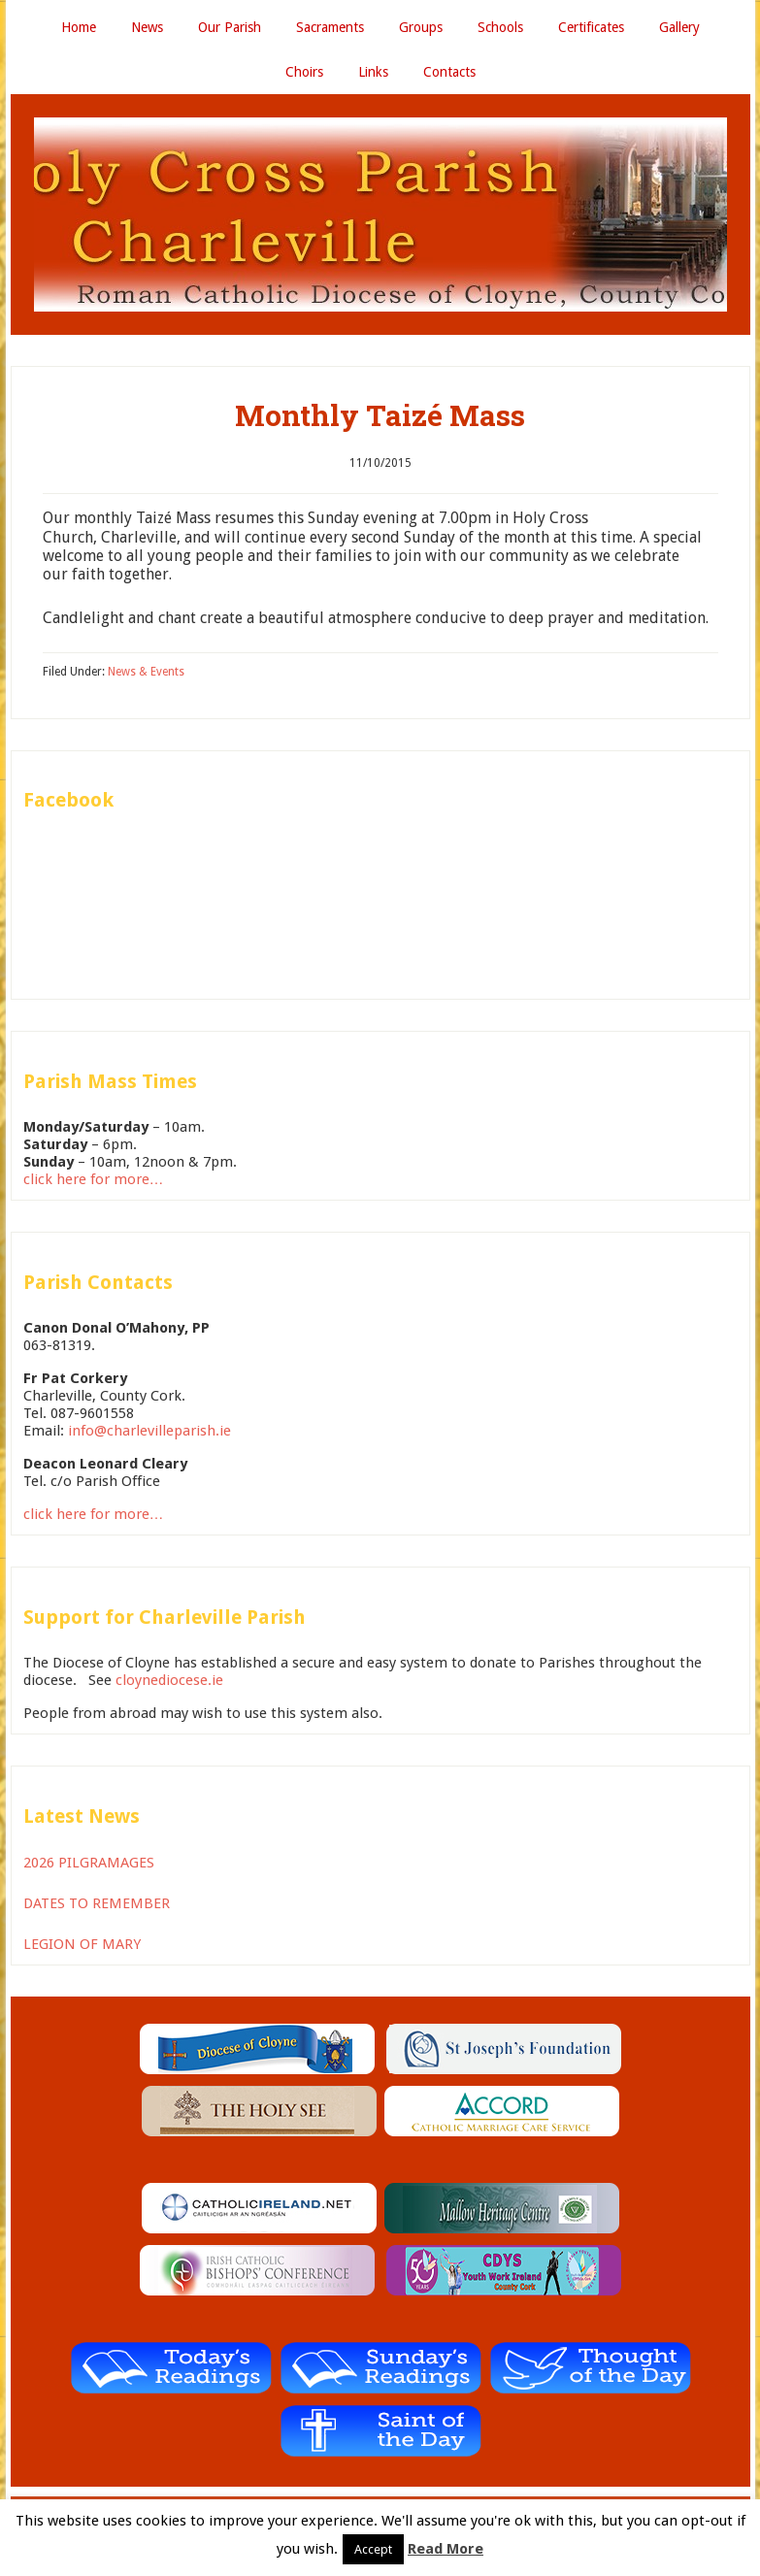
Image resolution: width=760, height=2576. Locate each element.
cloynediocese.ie (169, 1680)
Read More (445, 2549)
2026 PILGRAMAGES (88, 1862)
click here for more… (93, 1179)
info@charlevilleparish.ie (149, 1430)
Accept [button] (373, 2549)
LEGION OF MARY (82, 1944)
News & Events (146, 671)
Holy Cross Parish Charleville (380, 214)
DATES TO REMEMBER (96, 1903)
